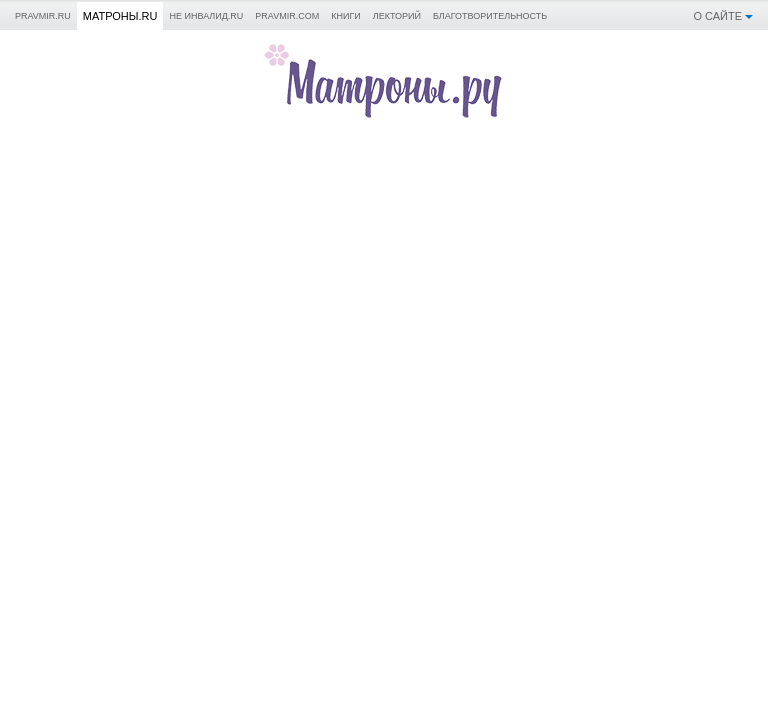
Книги (346, 16)
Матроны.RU (120, 16)
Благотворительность (490, 16)
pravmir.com (287, 16)
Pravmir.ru (43, 16)
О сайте (717, 16)
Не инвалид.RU (206, 16)
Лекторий (397, 16)
